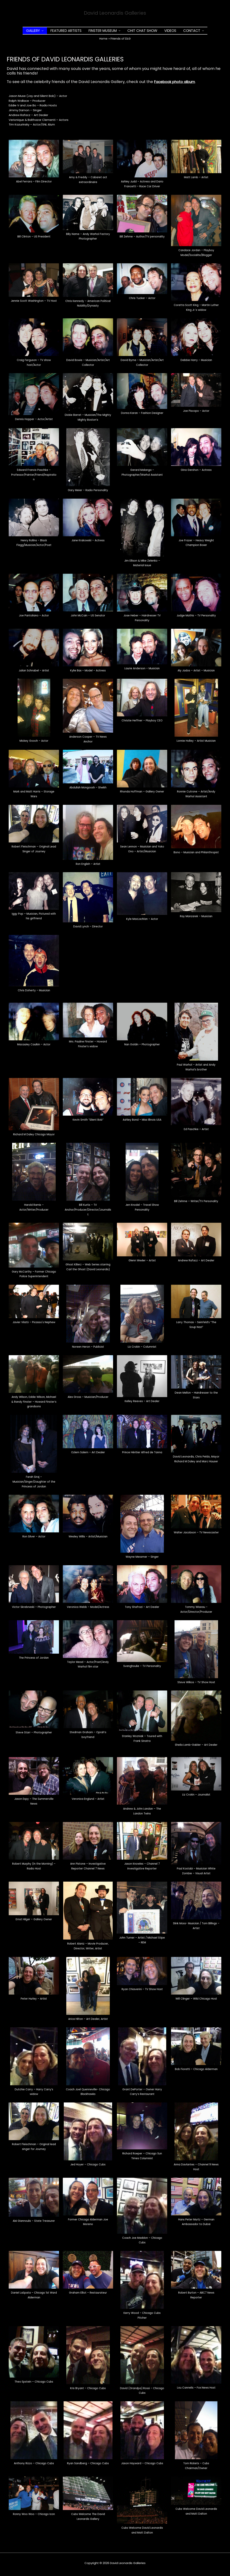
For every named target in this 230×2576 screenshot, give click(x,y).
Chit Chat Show (142, 33)
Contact (191, 33)
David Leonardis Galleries (115, 13)
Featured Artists (66, 33)
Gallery (33, 33)
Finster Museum (103, 33)
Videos (170, 33)
